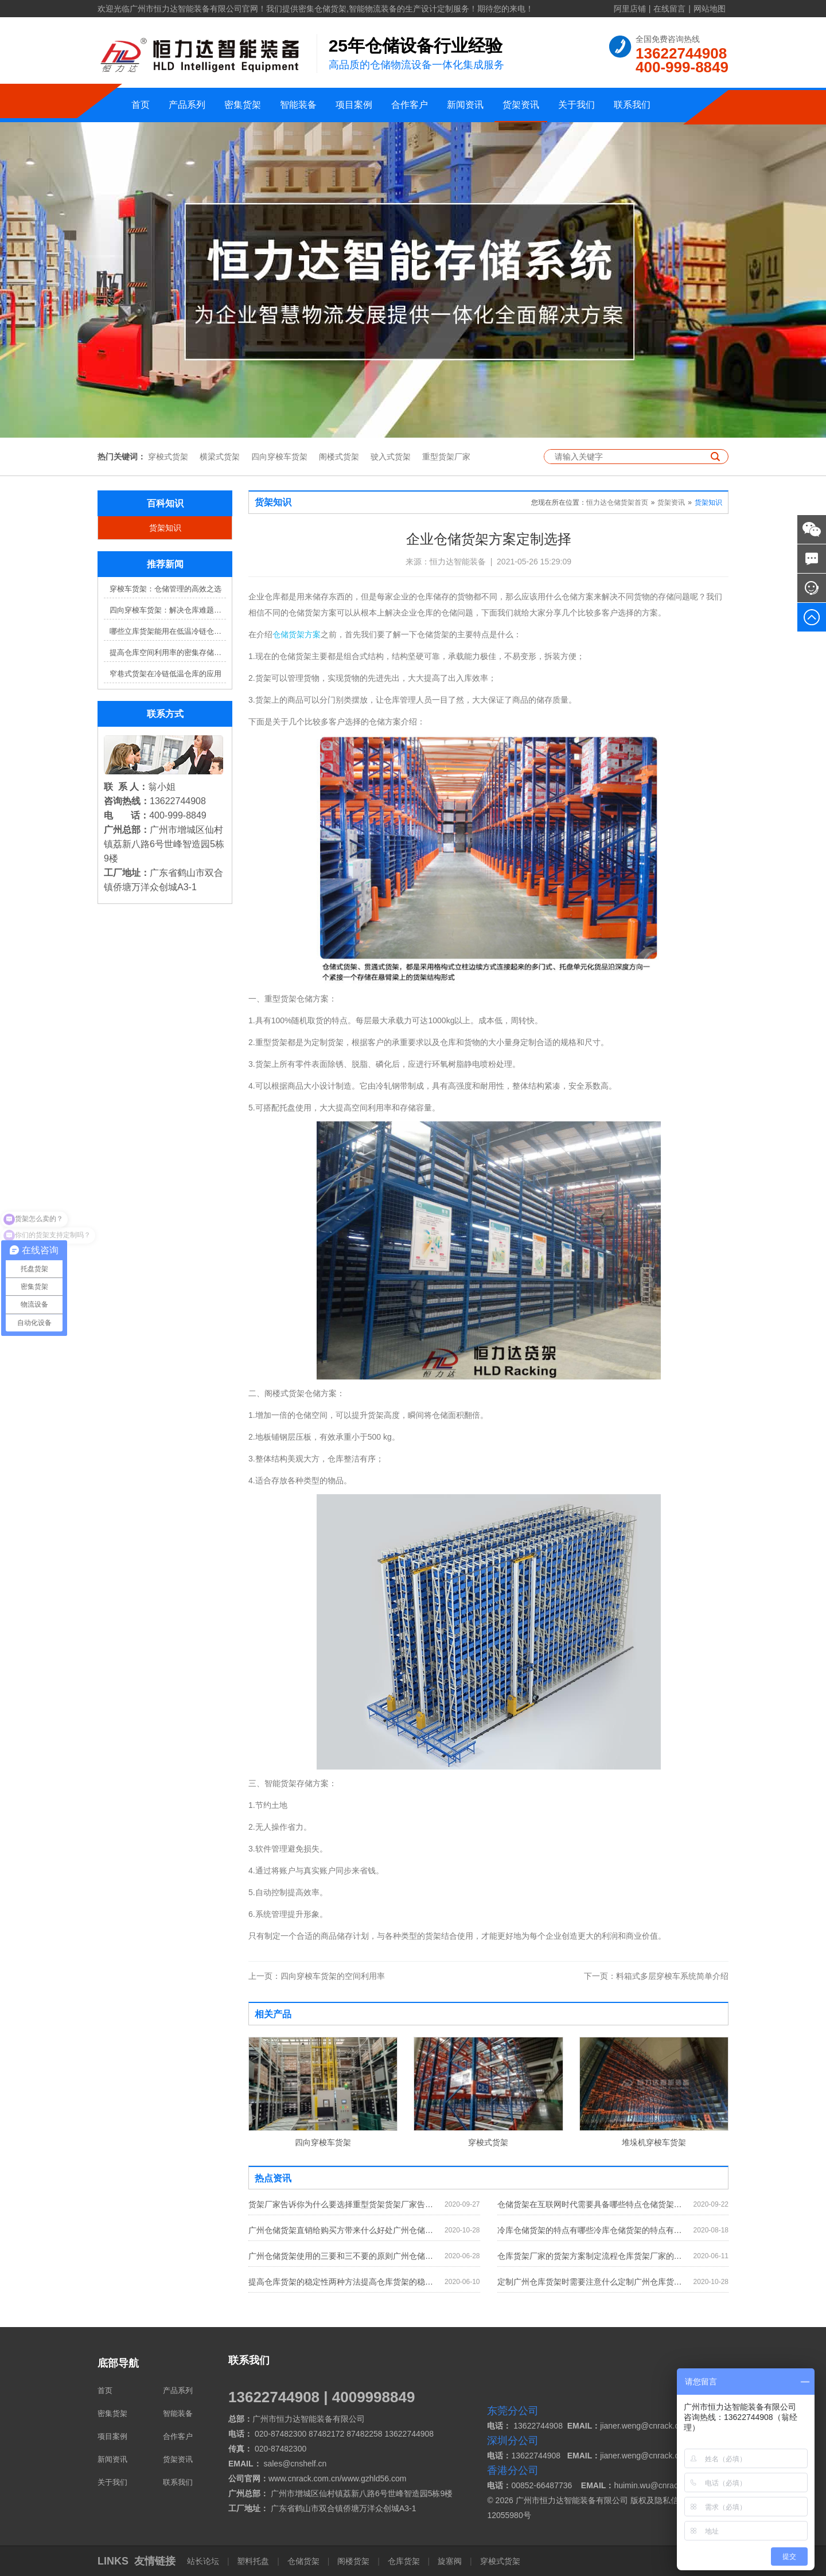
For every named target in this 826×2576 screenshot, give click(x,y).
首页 (140, 105)
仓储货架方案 (296, 634)
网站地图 (709, 8)
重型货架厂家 (446, 456)
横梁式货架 (220, 456)
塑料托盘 (253, 2561)
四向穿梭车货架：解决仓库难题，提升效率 (168, 610)
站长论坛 (204, 2561)
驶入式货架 (391, 456)
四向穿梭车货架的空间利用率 (316, 1976)
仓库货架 (403, 2561)
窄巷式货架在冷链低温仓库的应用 (165, 673)
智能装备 (298, 105)
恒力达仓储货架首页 (617, 502)
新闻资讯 (465, 105)
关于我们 (576, 105)
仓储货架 (303, 2561)
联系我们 (632, 105)
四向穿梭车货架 (279, 456)
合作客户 (409, 105)
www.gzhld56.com (374, 2478)
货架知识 (165, 527)
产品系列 (187, 105)
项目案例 (354, 105)
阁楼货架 (353, 2561)
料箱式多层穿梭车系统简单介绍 (656, 1976)
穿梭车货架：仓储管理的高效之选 (165, 588)
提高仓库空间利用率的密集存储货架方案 (168, 652)
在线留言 (669, 8)
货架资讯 (520, 105)
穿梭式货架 (168, 456)
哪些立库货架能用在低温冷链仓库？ (168, 631)
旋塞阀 (449, 2561)
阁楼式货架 (339, 456)
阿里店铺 (630, 8)
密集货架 (242, 105)
